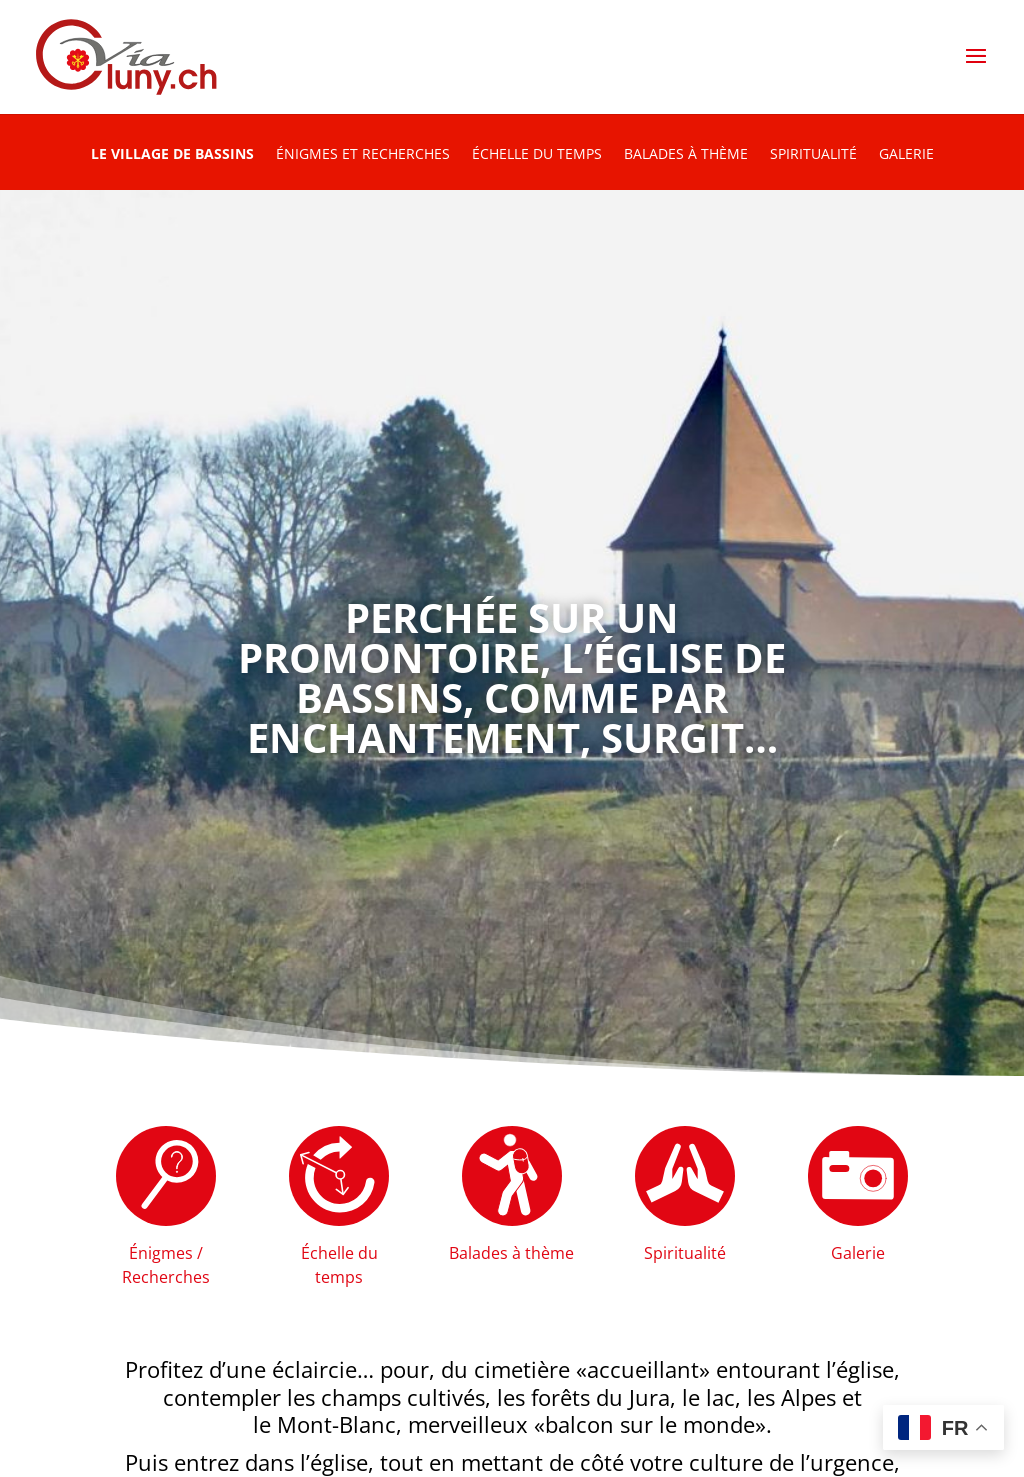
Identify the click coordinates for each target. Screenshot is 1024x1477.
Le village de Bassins (172, 155)
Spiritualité (813, 155)
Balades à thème (686, 155)
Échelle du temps (537, 155)
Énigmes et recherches (363, 155)
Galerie (906, 155)
